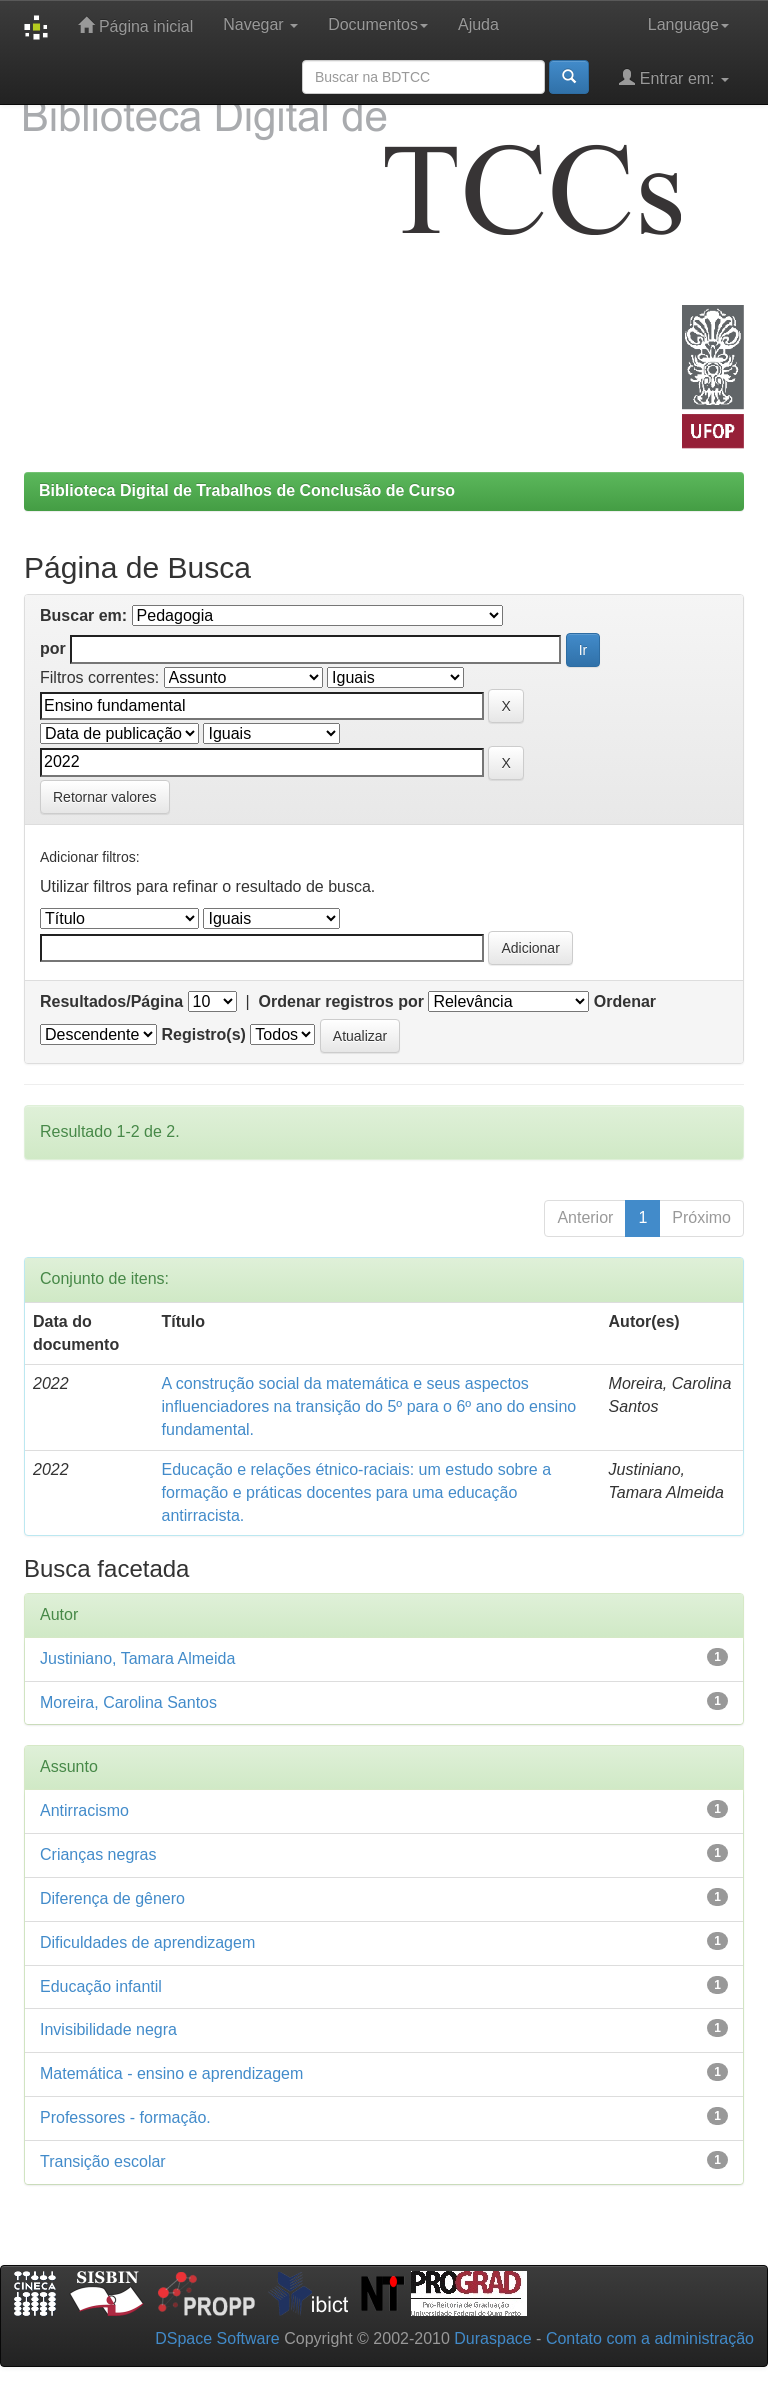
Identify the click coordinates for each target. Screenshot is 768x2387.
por (53, 648)
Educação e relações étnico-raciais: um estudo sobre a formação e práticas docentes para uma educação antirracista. (357, 1492)
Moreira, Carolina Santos (128, 1702)
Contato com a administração (650, 2338)
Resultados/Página (111, 1001)
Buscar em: (83, 615)
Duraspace (492, 2338)
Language (688, 24)
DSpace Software (217, 2338)
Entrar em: (674, 77)
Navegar (260, 24)
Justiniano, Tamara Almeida (137, 1658)
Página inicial (135, 25)
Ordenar (625, 1001)
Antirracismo (84, 1810)
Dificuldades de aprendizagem (147, 1942)
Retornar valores (105, 797)
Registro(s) (203, 1034)
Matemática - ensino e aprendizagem (171, 2073)
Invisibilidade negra (108, 2029)
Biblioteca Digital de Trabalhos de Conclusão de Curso (247, 490)
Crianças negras (98, 1854)
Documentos (378, 24)
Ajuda (478, 24)
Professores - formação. (125, 2117)
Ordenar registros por (341, 1001)
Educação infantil (101, 1986)
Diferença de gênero (112, 1898)
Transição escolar (103, 2161)
